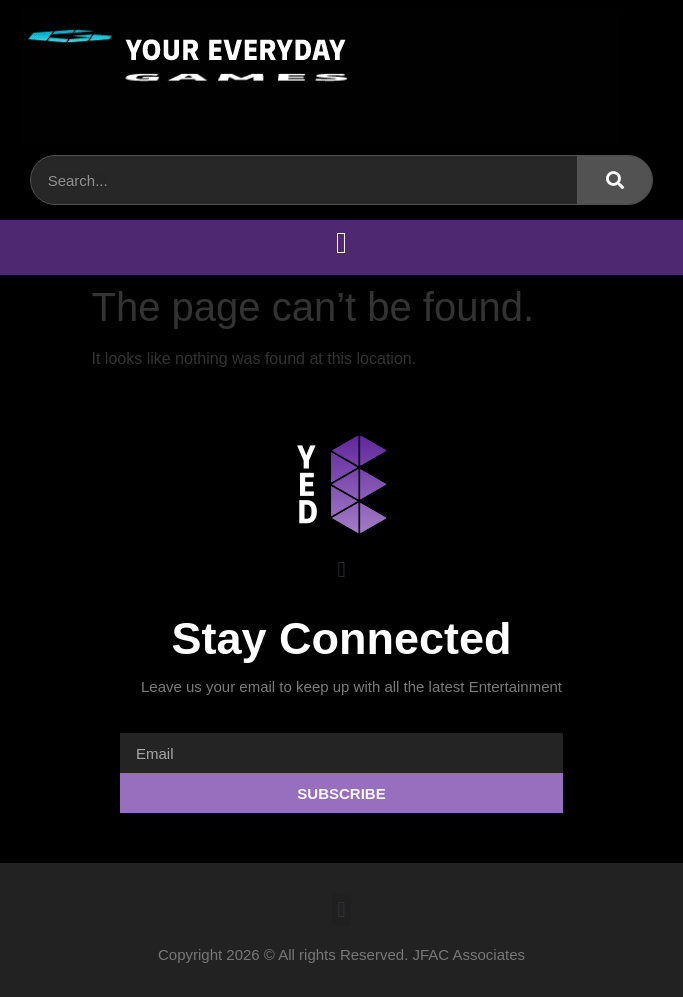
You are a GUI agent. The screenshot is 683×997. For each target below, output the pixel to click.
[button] (342, 242)
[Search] (614, 180)
